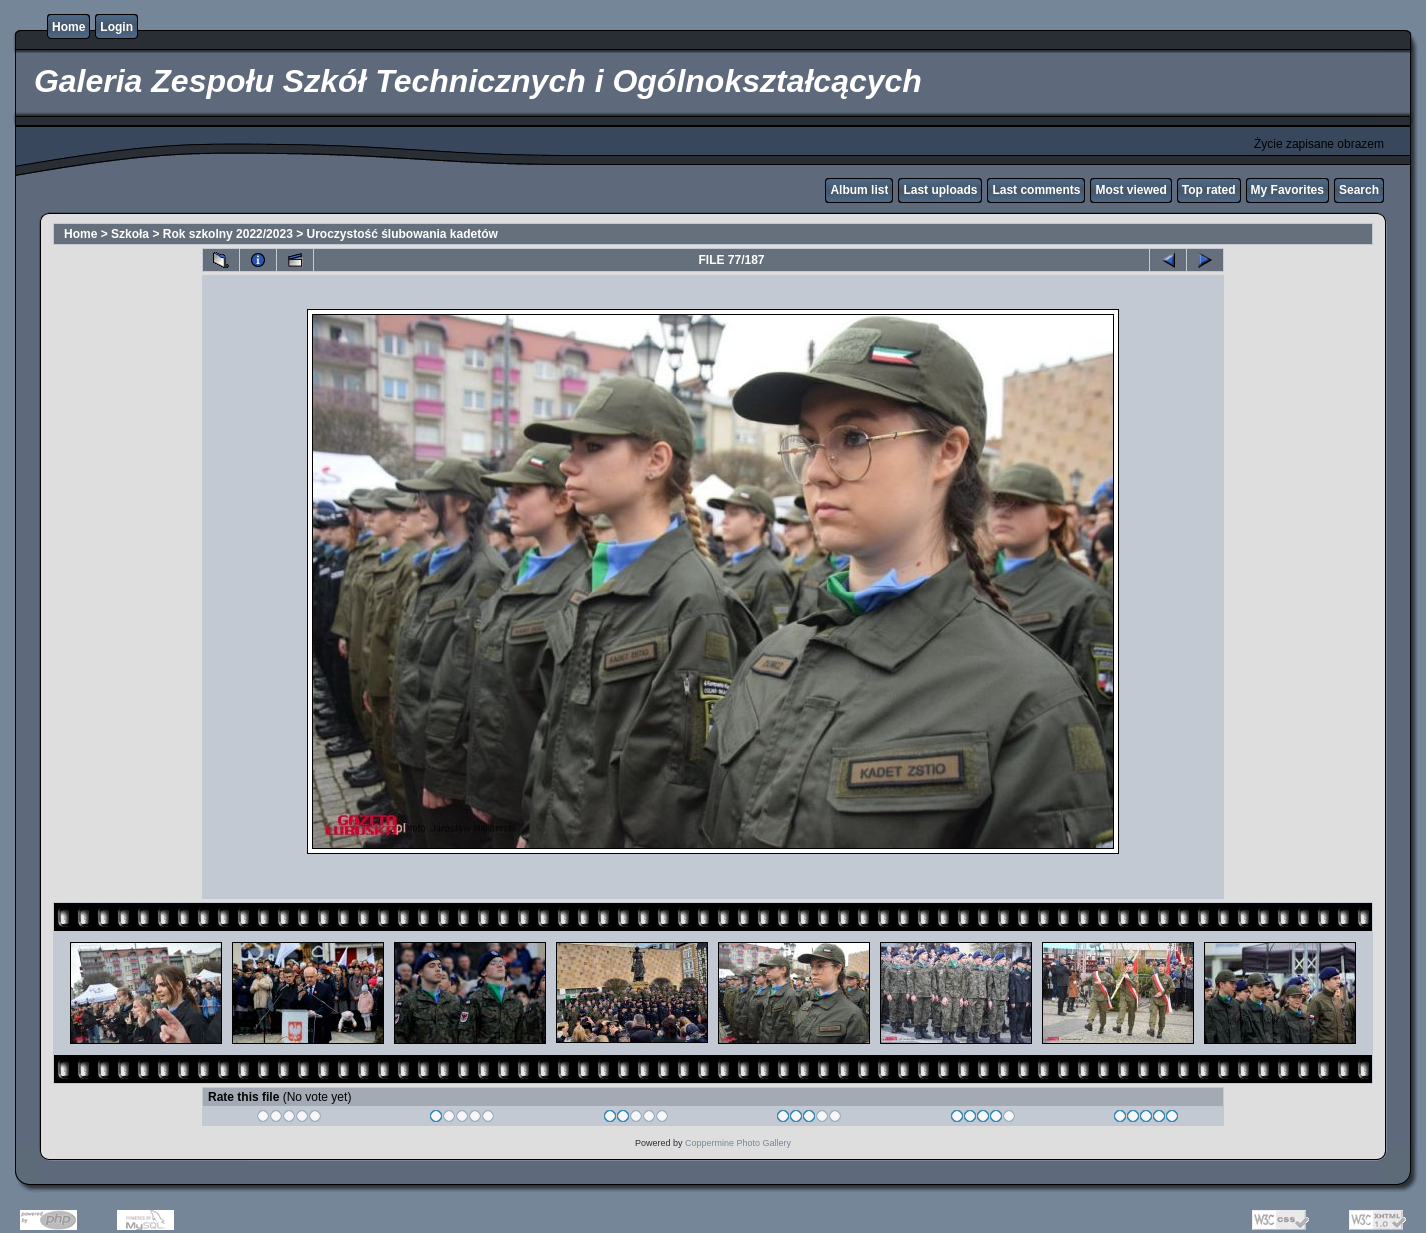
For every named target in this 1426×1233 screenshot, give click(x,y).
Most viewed (1130, 190)
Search (1359, 190)
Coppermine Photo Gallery (738, 1143)
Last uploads (940, 190)
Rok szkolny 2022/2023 (228, 234)
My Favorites (1287, 190)
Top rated (1209, 190)
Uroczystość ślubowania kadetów (402, 234)
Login (116, 27)
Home (68, 27)
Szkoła (130, 234)
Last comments (1036, 190)
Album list (859, 190)
